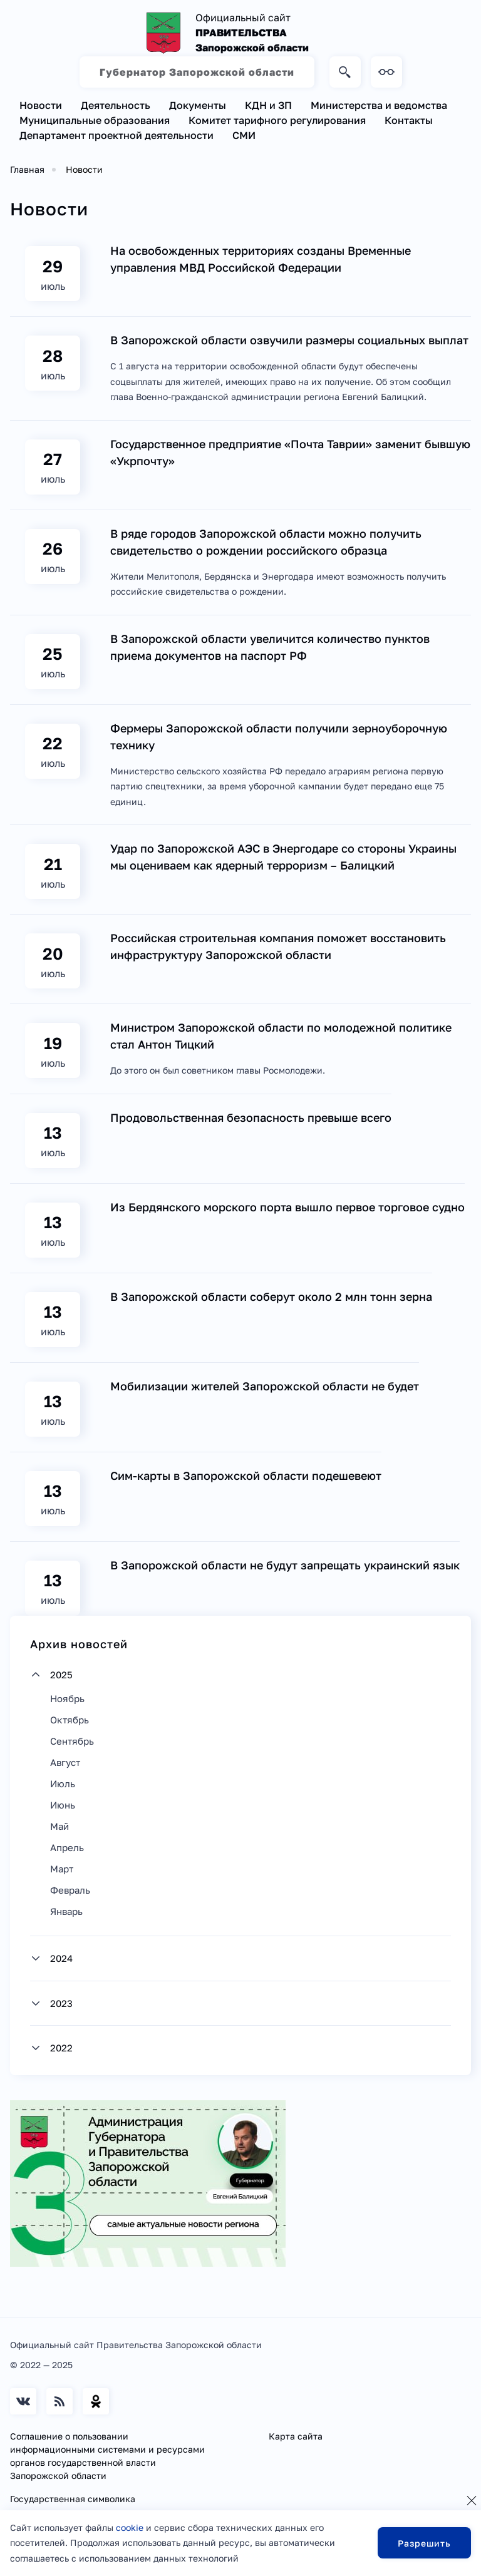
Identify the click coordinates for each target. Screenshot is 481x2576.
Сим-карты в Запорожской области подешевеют (245, 1475)
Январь (66, 1911)
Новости (40, 105)
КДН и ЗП (268, 105)
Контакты (409, 120)
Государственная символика (72, 2498)
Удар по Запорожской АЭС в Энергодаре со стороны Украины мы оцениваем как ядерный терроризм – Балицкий (283, 856)
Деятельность (115, 105)
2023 (61, 2003)
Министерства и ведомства (379, 105)
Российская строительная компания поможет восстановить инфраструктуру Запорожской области (278, 946)
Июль (62, 1783)
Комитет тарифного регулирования (277, 120)
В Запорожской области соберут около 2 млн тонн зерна (271, 1296)
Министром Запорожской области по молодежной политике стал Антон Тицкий (281, 1035)
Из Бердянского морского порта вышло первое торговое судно (287, 1207)
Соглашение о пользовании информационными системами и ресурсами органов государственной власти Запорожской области (107, 2456)
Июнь (62, 1804)
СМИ (244, 135)
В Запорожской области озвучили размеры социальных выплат (289, 340)
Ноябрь (67, 1698)
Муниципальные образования (94, 120)
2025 (61, 1674)
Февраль (70, 1890)
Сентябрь (72, 1741)
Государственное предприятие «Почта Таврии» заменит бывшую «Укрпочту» (290, 452)
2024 (61, 1958)
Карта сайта (296, 2436)
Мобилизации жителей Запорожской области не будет (264, 1386)
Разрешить (424, 2543)
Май (59, 1826)
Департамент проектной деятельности (116, 135)
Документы (197, 105)
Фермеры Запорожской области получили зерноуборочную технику (278, 736)
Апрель (67, 1847)
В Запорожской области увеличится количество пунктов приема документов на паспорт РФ (270, 647)
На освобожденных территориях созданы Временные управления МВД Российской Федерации (260, 259)
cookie (129, 2527)
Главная (27, 169)
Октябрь (69, 1719)
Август (65, 1762)
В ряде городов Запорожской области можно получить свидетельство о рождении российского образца (266, 541)
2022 (61, 2047)
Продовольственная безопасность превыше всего (250, 1117)
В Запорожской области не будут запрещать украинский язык (285, 1565)
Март (61, 1868)
